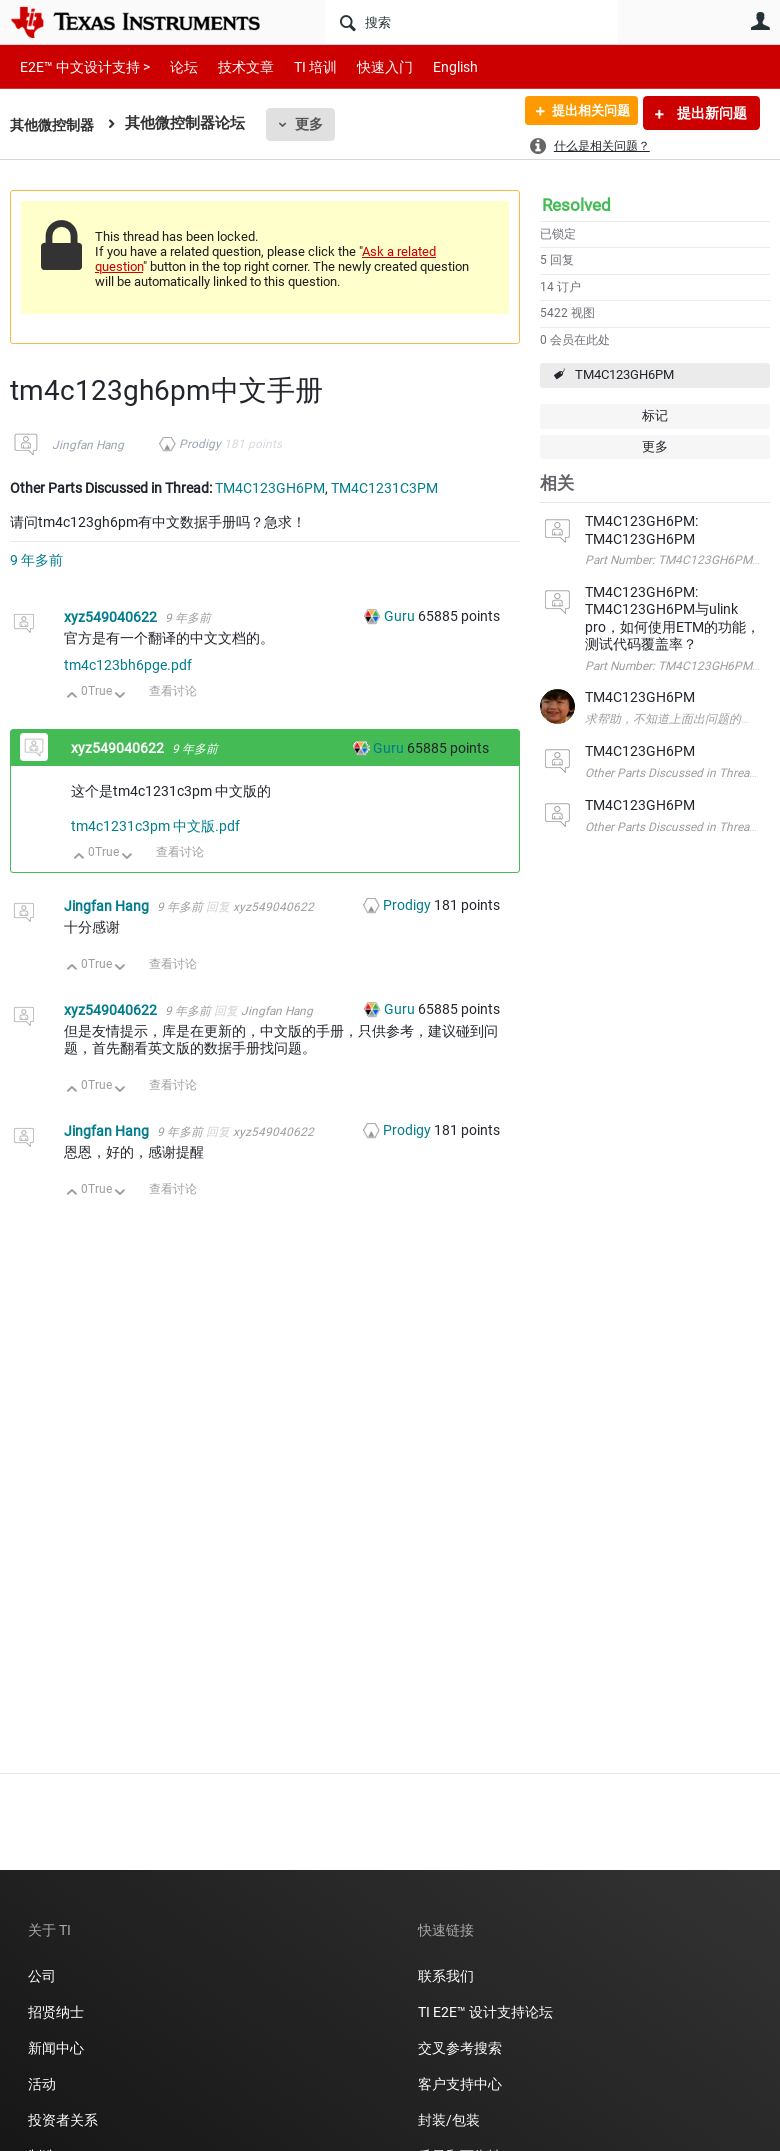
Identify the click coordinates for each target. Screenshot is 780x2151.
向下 (120, 696)
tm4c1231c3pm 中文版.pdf (155, 826)
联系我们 (446, 1976)
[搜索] (471, 22)
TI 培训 (298, 66)
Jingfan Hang (88, 445)
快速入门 (365, 66)
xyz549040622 (112, 617)
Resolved (576, 205)
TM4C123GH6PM (624, 374)
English (431, 66)
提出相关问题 (583, 113)
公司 (42, 1976)
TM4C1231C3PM (384, 488)
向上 (72, 696)
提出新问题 (710, 113)
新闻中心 (56, 2048)
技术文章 (232, 66)
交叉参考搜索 (460, 2048)
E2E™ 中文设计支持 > (80, 66)
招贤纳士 (56, 2012)
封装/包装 (449, 2120)
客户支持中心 (460, 2084)
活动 (42, 2084)
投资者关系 (63, 2120)
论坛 (173, 66)
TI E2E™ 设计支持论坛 (485, 2012)
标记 (655, 415)
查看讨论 (173, 691)
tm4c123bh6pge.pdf (128, 665)
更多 (315, 124)
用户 (760, 21)
